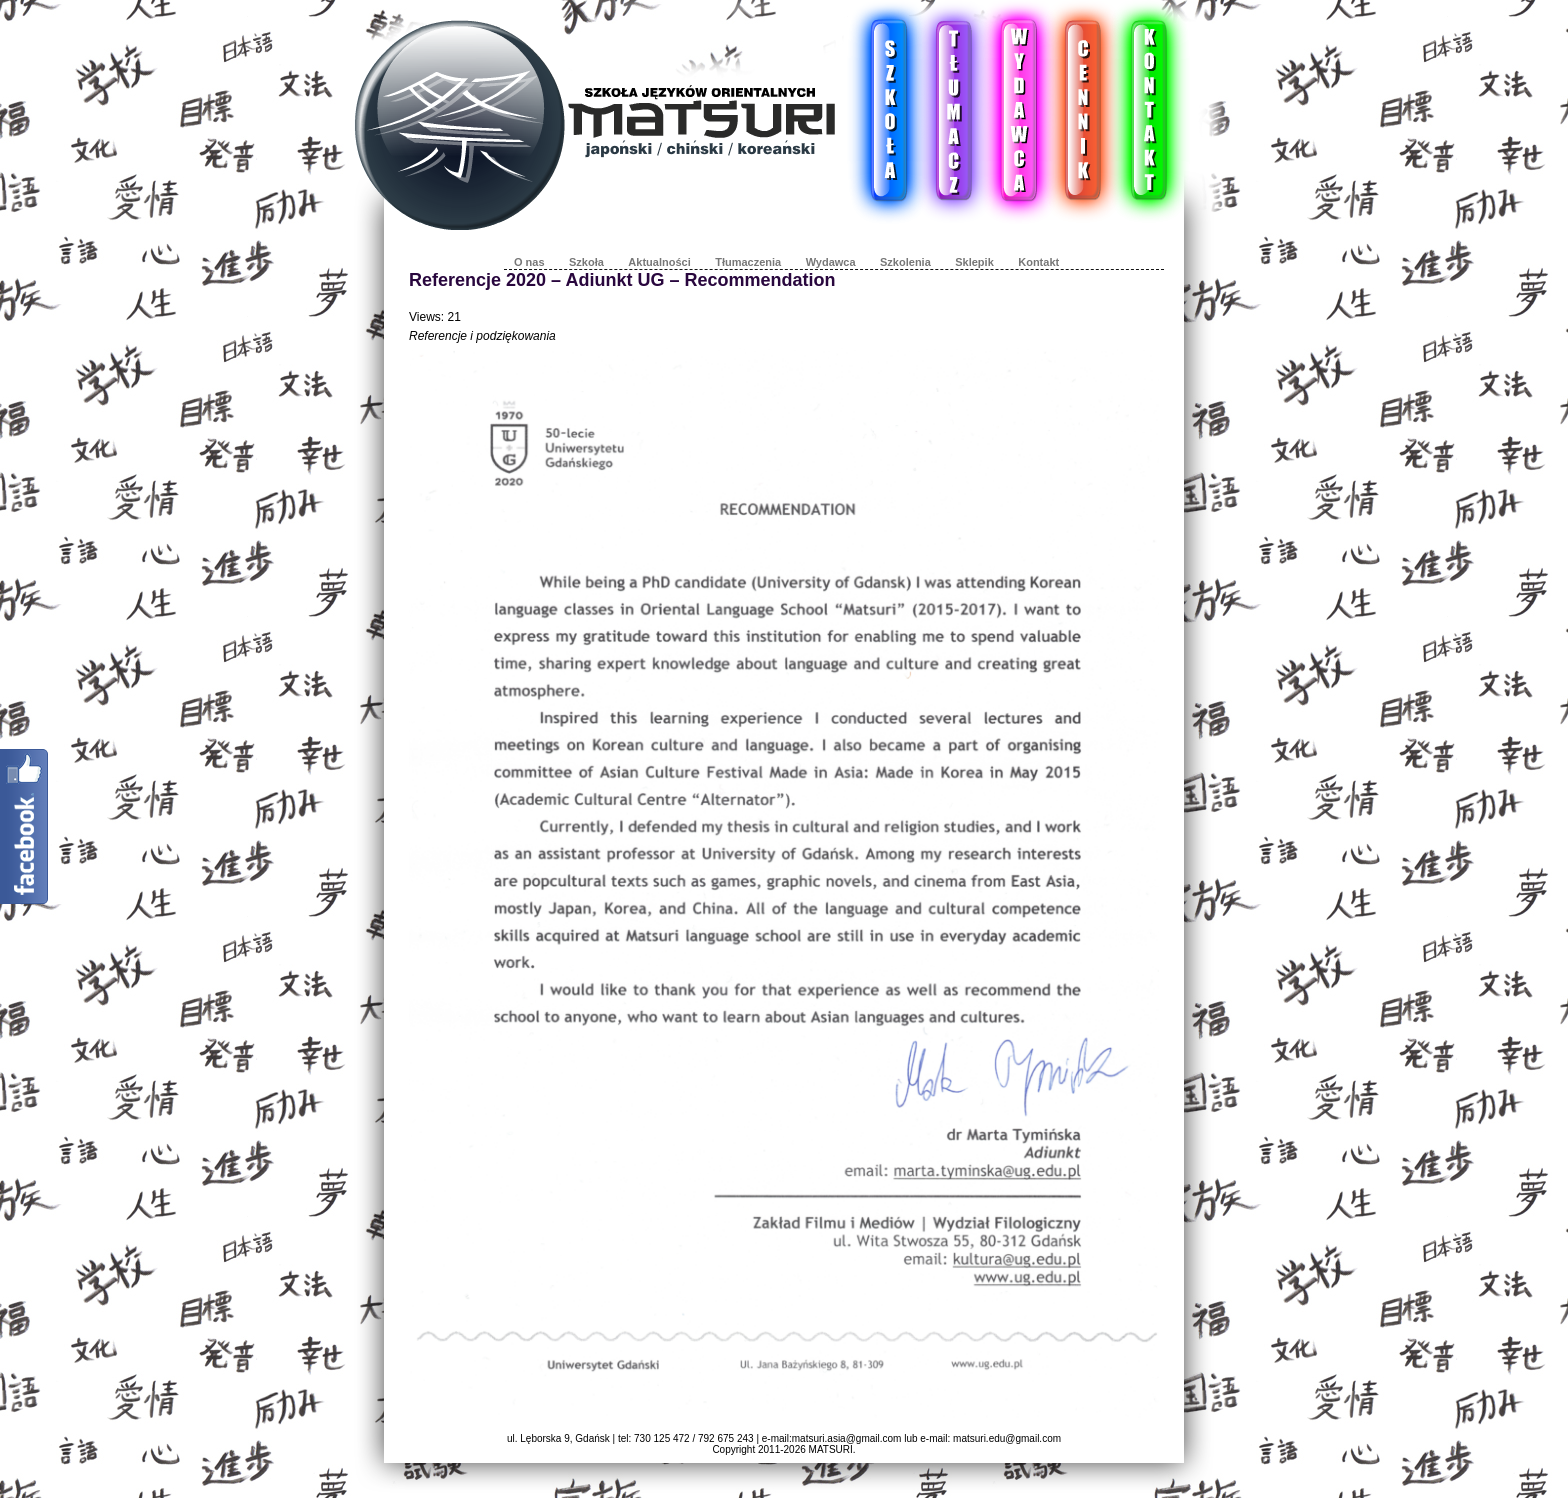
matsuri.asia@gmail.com (847, 1438)
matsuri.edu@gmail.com (1007, 1438)
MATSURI (831, 1449)
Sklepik (974, 262)
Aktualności (659, 262)
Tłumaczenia (748, 262)
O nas (529, 262)
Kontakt (1038, 262)
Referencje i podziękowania (482, 336)
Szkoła (586, 262)
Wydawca (831, 262)
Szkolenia (905, 262)
